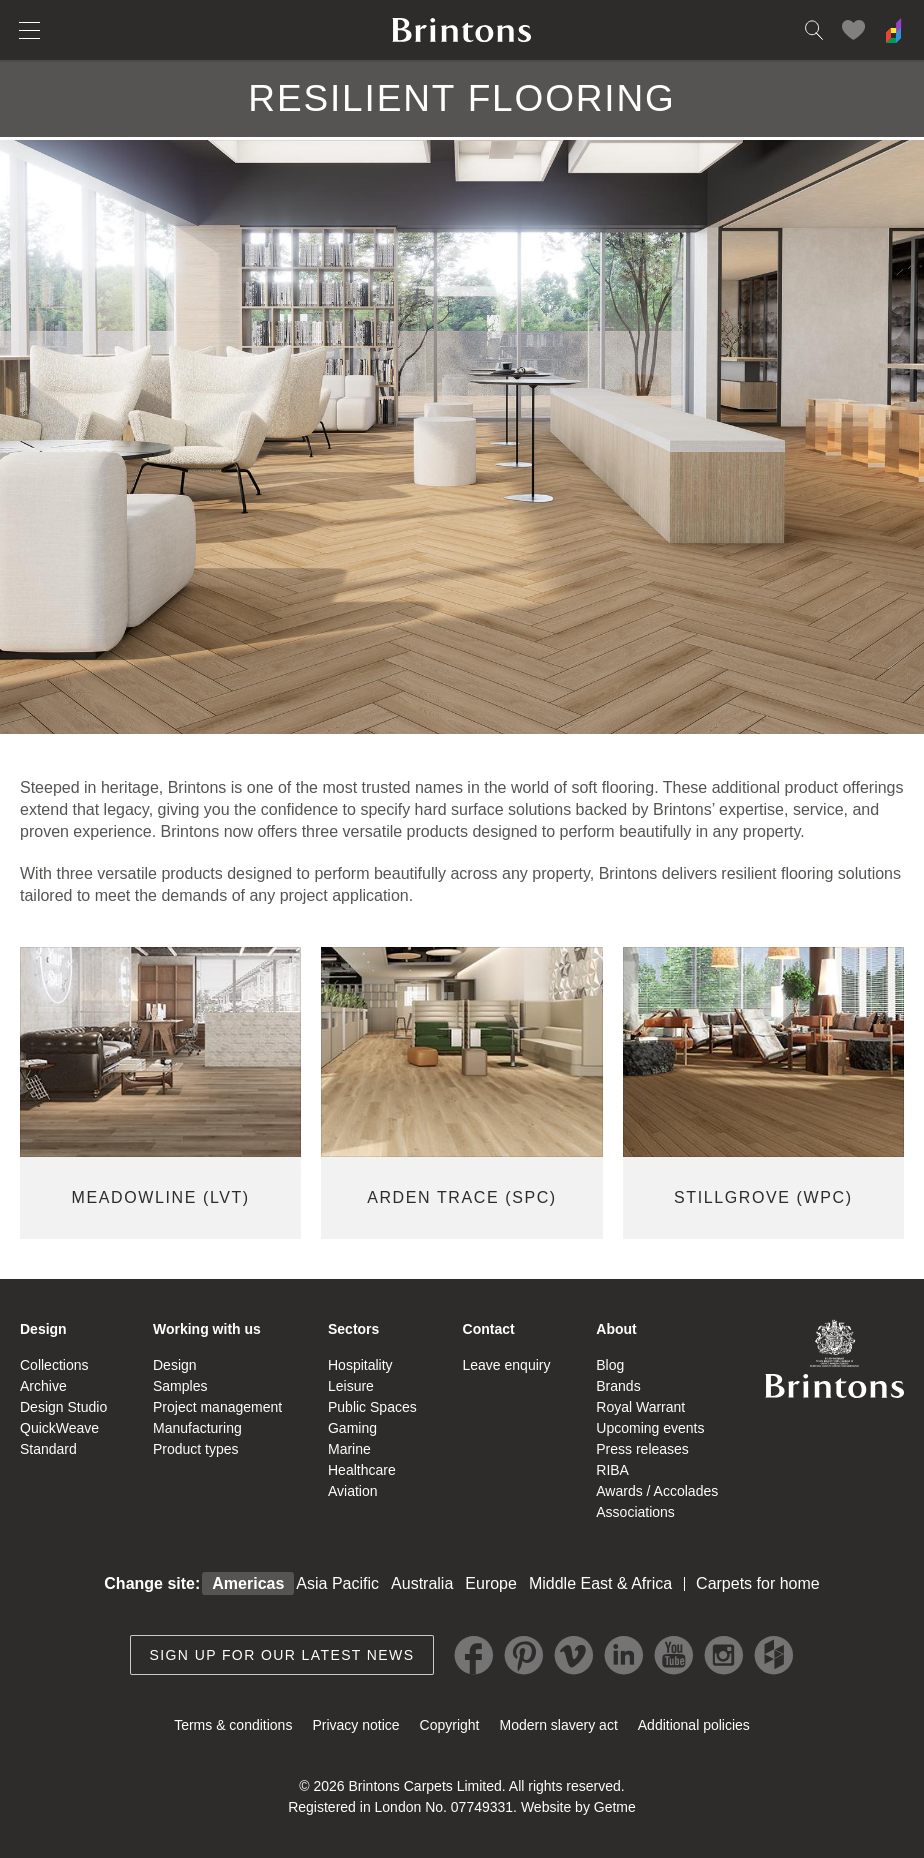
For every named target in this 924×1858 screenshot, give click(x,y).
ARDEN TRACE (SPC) (462, 1197)
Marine (349, 1449)
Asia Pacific (337, 1583)
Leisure (351, 1386)
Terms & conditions (233, 1725)
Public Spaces (372, 1407)
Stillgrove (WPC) (763, 1197)
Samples (180, 1386)
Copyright (450, 1725)
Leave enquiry (507, 1365)
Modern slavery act (559, 1725)
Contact (489, 1329)
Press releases (642, 1449)
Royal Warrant (640, 1407)
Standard (48, 1449)
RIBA (612, 1470)
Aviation (353, 1491)
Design (43, 1329)
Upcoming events (650, 1428)
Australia (422, 1583)
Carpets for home (758, 1583)
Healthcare (362, 1470)
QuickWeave (59, 1428)
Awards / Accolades (657, 1491)
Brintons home (462, 30)
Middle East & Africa (600, 1583)
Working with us (207, 1329)
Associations (635, 1512)
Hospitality (360, 1365)
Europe (491, 1583)
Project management (217, 1407)
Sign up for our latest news (282, 1655)
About (616, 1329)
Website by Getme (578, 1807)
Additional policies (694, 1725)
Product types (196, 1449)
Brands (618, 1386)
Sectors (353, 1329)
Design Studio (63, 1407)
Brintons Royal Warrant (834, 1358)
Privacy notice (355, 1725)
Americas (248, 1583)
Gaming (352, 1428)
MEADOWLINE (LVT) (161, 1197)
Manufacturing (197, 1428)
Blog (610, 1365)
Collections (54, 1365)
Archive (43, 1386)
